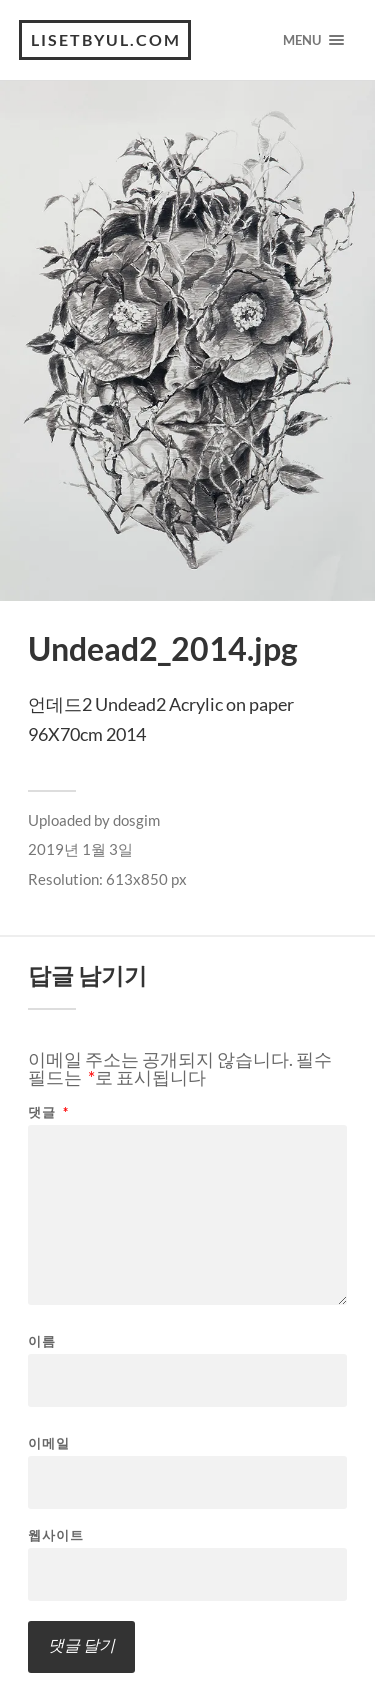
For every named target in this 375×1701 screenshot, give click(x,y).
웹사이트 (56, 1535)
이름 (42, 1341)
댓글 (48, 1112)
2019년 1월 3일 (80, 849)
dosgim (136, 820)
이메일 (49, 1443)
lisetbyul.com (106, 39)
